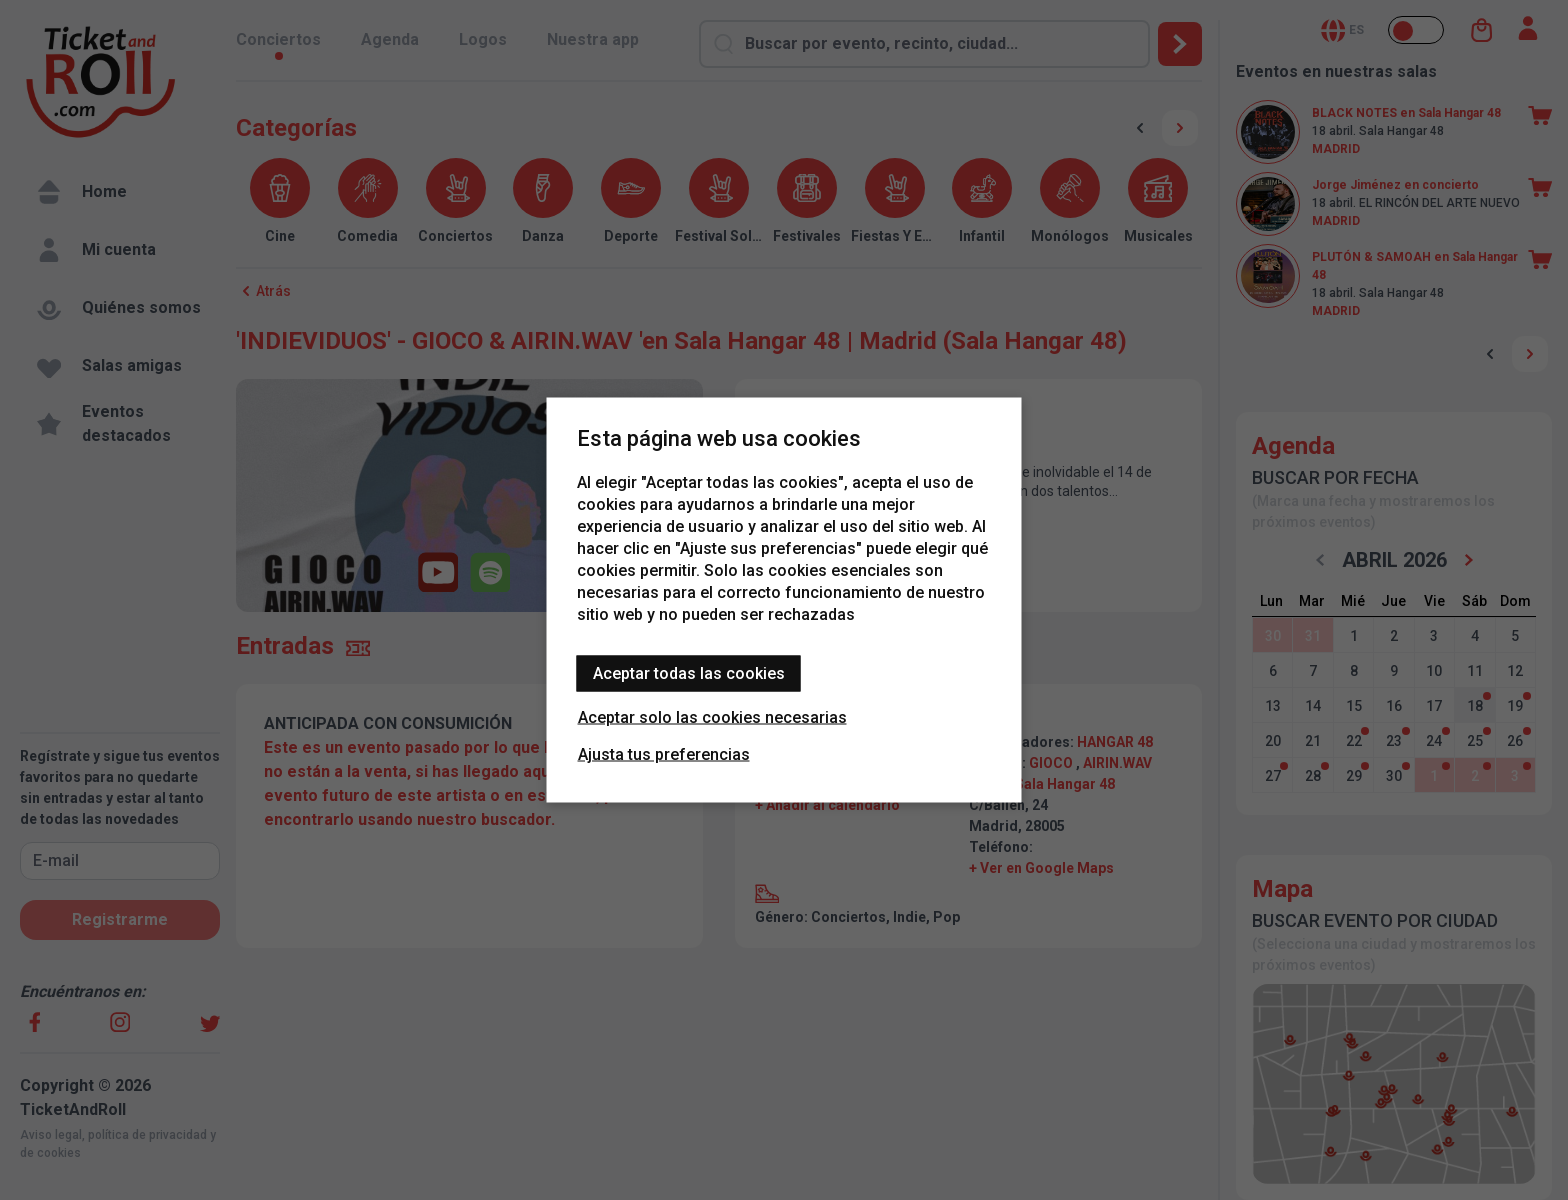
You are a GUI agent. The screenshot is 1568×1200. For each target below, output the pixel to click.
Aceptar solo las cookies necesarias (712, 717)
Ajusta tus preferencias (664, 754)
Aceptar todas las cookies (689, 673)
